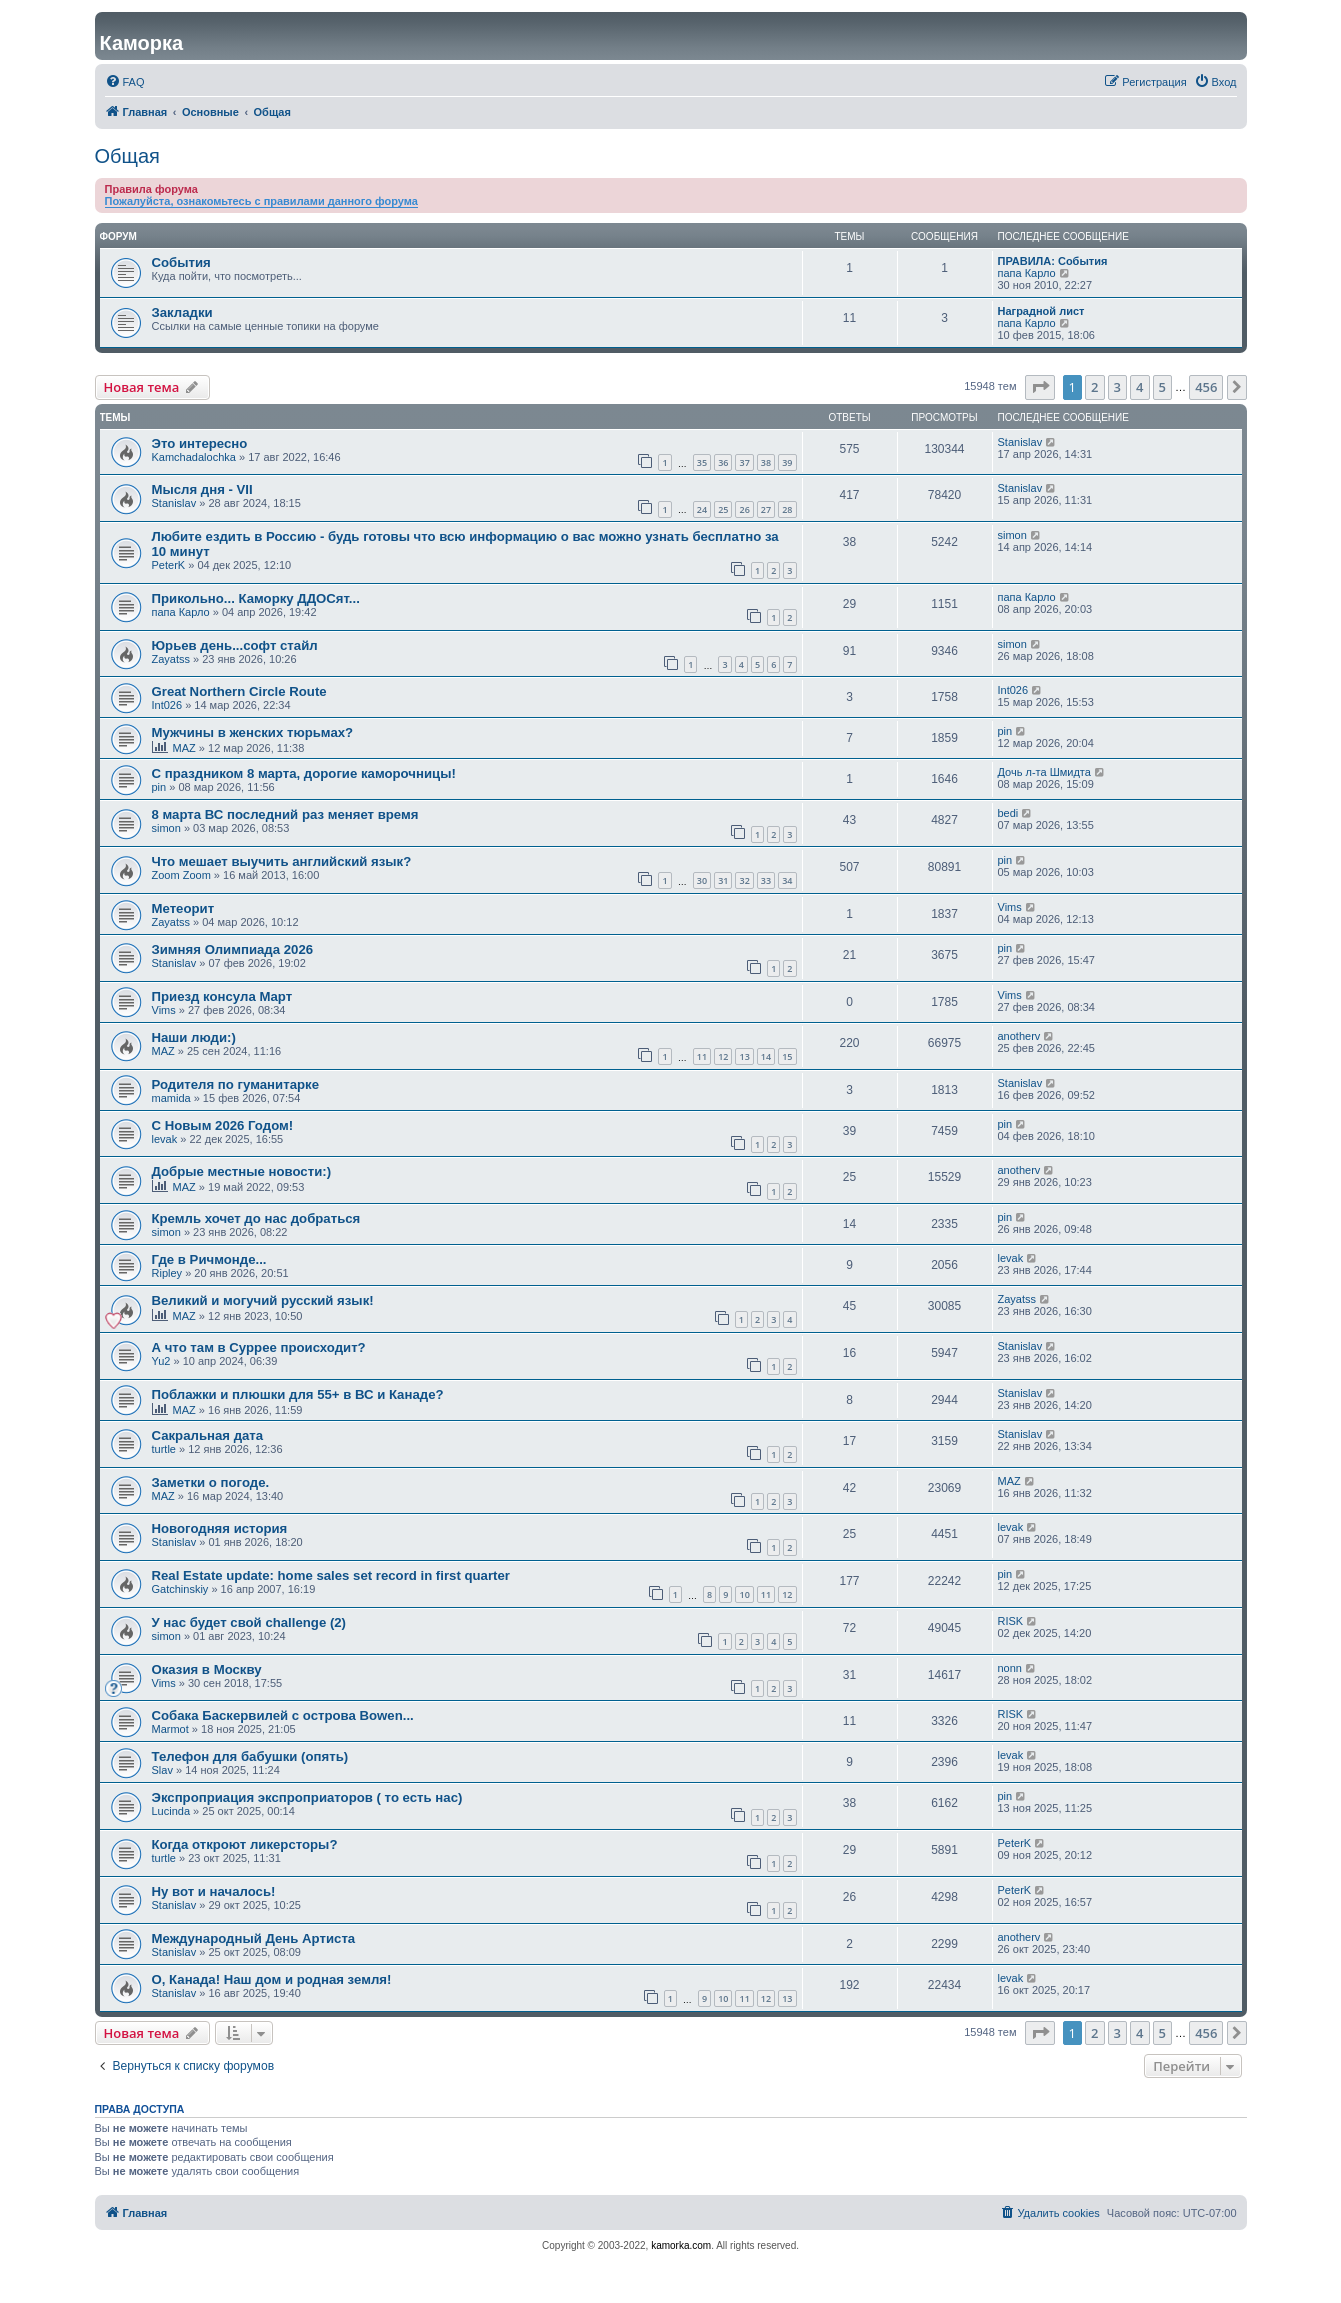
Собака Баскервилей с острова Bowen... (283, 1715)
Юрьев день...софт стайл (235, 645)
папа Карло (1027, 273)
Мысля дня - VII (202, 489)
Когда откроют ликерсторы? (245, 1844)
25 (723, 509)
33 (766, 880)
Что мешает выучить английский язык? (282, 861)
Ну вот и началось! (214, 1891)
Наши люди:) (194, 1037)
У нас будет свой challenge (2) (249, 1622)
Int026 (167, 705)
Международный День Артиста (254, 1938)
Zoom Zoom (181, 875)
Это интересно (200, 443)
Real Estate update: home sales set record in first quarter (331, 1575)
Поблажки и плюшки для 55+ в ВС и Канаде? (298, 1394)
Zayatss (171, 659)
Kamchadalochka (194, 457)
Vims (1010, 907)
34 (787, 880)
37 (744, 462)
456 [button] (1206, 387)
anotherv (1019, 1036)
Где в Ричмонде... (209, 1259)
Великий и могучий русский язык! (263, 1300)
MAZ (184, 748)
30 (702, 880)
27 (766, 509)
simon (1012, 535)
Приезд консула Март (222, 996)
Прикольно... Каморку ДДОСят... (256, 598)
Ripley (167, 1273)
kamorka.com (681, 2245)
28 (787, 509)
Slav (162, 1770)
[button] (1040, 387)
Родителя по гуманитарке (235, 1084)
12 (723, 1056)
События (181, 262)
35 (702, 462)
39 (787, 462)
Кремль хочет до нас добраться (256, 1218)
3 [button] (1117, 387)
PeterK (169, 565)
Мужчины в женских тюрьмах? (253, 732)
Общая (127, 156)
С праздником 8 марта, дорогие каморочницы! (304, 773)
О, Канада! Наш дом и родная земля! (272, 1979)
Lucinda (171, 1811)
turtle (164, 1449)
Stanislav (1020, 442)
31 (723, 880)
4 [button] (1139, 387)
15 (787, 1056)
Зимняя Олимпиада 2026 (233, 949)
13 (744, 1056)
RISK (1011, 1621)
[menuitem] (125, 82)
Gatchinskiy (180, 1589)
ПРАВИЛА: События (1053, 261)
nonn (1010, 1668)
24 (702, 509)
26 (744, 509)
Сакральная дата (208, 1435)
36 (723, 462)
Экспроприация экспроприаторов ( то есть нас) (307, 1797)
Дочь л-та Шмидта (1044, 772)
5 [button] (1162, 387)
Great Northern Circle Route (239, 691)
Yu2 (161, 1361)
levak (165, 1139)
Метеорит (183, 908)
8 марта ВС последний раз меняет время (285, 814)
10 (744, 1594)
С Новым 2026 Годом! (223, 1125)
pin (1005, 731)
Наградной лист (1041, 311)
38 (766, 462)
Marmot (170, 1729)
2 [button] (1094, 387)
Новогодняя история (220, 1528)
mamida (171, 1098)
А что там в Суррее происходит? (259, 1347)
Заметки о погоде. (211, 1482)
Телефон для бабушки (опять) (250, 1756)
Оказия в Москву (207, 1669)
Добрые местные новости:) (242, 1171)
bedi (1008, 813)
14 (766, 1056)
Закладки (182, 312)
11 (702, 1056)
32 (744, 880)
